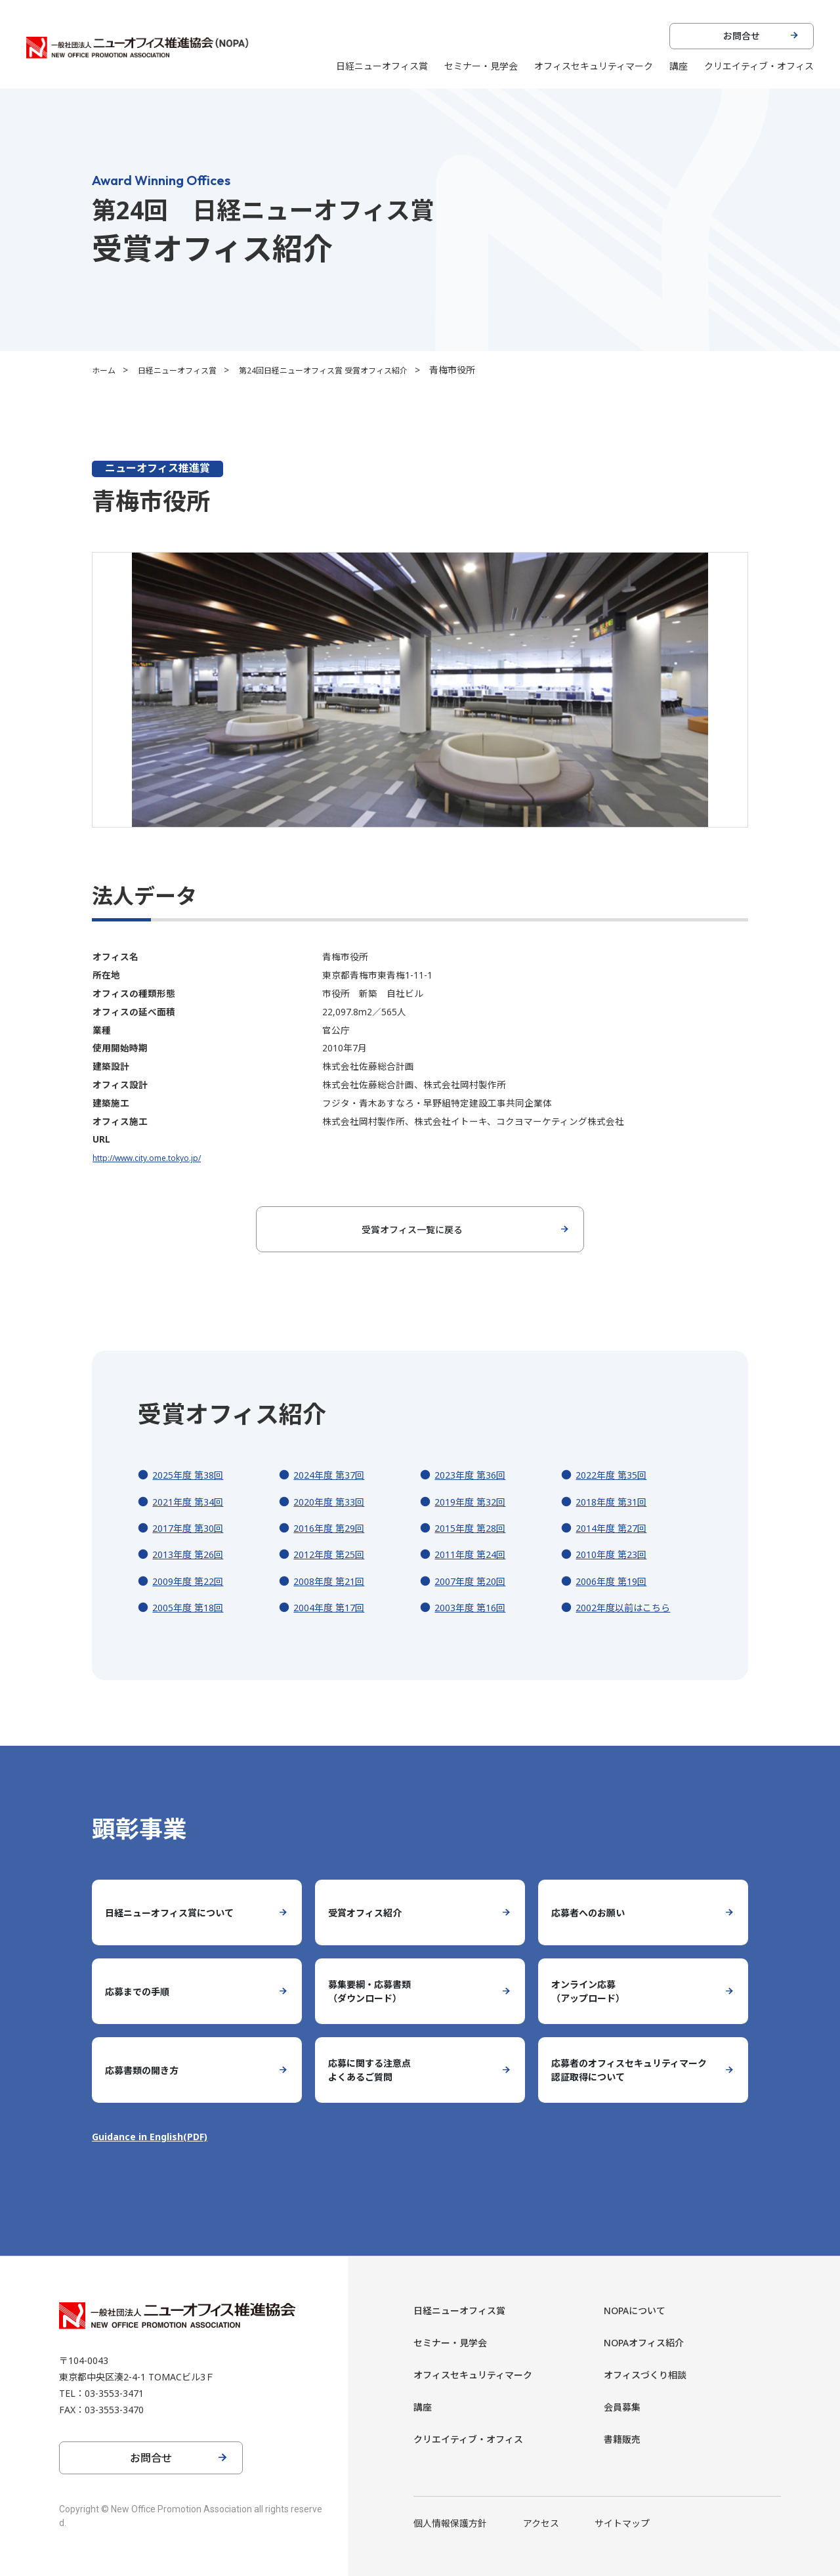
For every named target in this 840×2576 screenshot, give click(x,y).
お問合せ (741, 36)
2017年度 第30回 (192, 1528)
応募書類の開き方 (147, 2070)
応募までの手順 (141, 1991)
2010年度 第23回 (616, 1554)
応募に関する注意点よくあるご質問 (375, 2070)
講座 (678, 66)
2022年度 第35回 (616, 1474)
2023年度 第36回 (474, 1474)
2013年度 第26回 (192, 1554)
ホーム (105, 370)
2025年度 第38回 (192, 1474)
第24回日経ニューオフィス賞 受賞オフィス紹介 (354, 370)
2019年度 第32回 (474, 1501)
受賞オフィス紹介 (370, 1912)
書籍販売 (625, 2439)
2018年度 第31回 (616, 1501)
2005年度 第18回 (192, 1607)
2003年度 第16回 (474, 1607)
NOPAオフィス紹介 (650, 2342)
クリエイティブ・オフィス (759, 66)
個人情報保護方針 (450, 2523)
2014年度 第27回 (616, 1528)
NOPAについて (639, 2310)
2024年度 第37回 (333, 1474)
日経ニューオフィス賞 (382, 66)
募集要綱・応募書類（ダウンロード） (375, 1991)
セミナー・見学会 (481, 66)
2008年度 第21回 (333, 1581)
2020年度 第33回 (333, 1501)
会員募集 (625, 2406)
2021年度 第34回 (192, 1501)
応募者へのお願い (593, 1912)
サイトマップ (622, 2523)
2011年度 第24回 (474, 1554)
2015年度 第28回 (474, 1528)
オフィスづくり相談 (651, 2374)
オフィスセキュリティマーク (593, 66)
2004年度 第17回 (333, 1607)
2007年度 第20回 (474, 1581)
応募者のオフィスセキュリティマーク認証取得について (629, 2070)
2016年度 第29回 (333, 1528)
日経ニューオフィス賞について (178, 1912)
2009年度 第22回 (192, 1581)
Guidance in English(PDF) (156, 2136)
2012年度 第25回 (333, 1554)
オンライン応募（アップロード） (593, 1991)
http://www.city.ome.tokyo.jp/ (154, 1157)
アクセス (541, 2523)
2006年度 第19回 (616, 1581)
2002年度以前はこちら (629, 1607)
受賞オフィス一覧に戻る (412, 1229)
